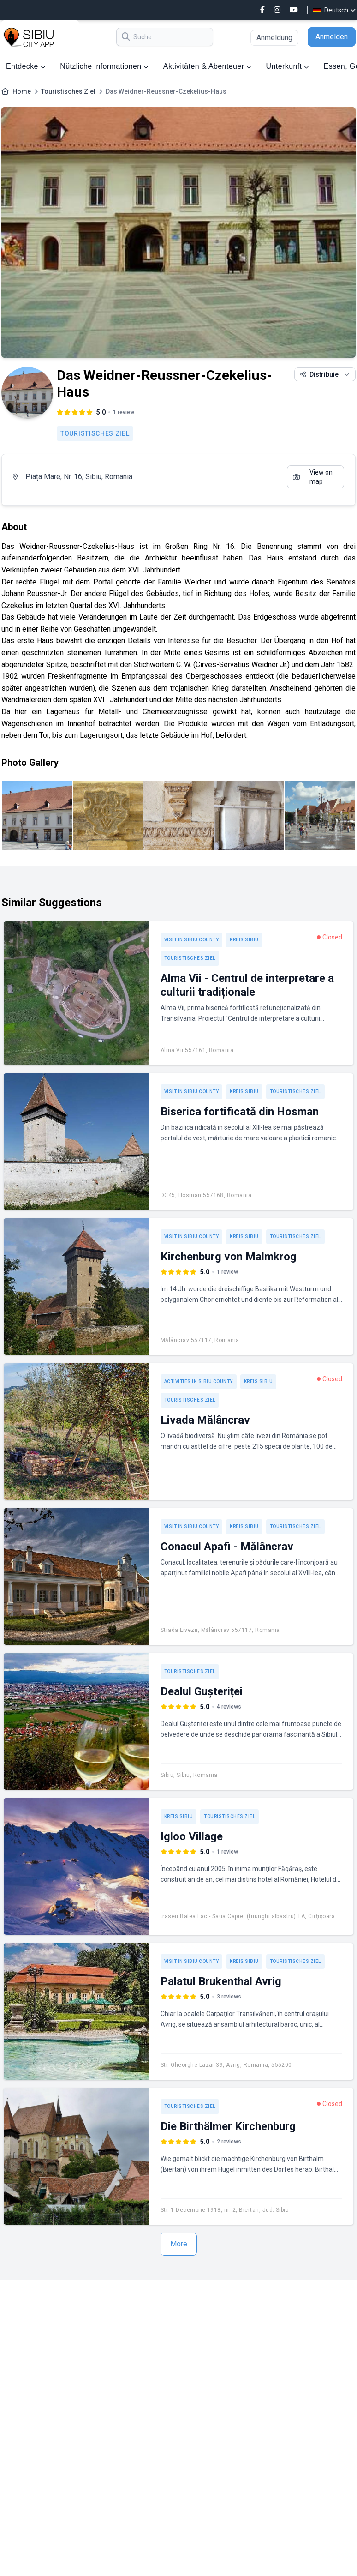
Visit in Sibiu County (191, 939)
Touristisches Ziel (68, 91)
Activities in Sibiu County (198, 1381)
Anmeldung (274, 37)
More (178, 2243)
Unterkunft (287, 66)
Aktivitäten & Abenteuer (207, 66)
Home (21, 91)
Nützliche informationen (104, 66)
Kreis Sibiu (244, 939)
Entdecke (25, 66)
